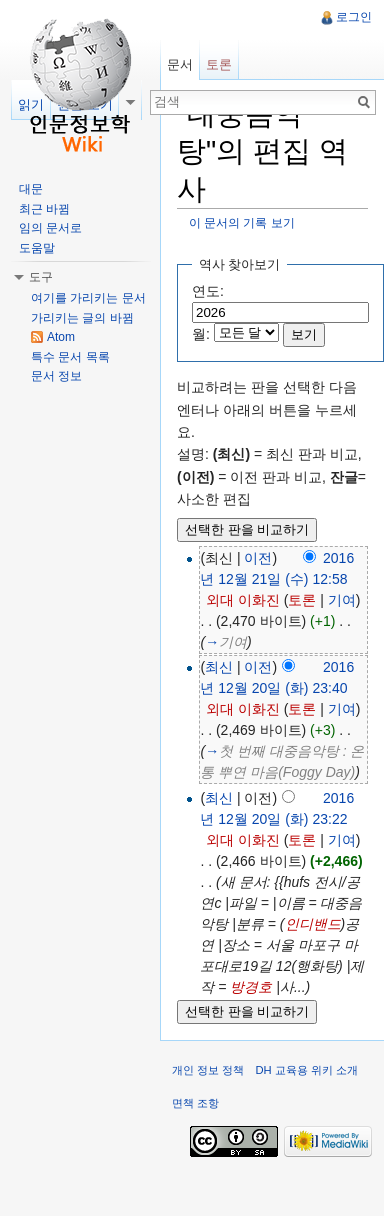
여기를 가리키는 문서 (88, 298)
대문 (31, 189)
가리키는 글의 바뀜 (82, 318)
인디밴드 (313, 924)
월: (201, 334)
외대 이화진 (243, 600)
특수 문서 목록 (70, 357)
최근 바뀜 (44, 209)
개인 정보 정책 (208, 1070)
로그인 (354, 17)
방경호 (251, 987)
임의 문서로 (50, 228)
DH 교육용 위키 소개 (306, 1070)
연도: (208, 291)
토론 (302, 600)
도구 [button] (41, 277)
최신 (219, 667)
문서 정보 (56, 376)
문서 (180, 64)
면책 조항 (195, 1103)
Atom (61, 337)
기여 (342, 600)
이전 (258, 558)
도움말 (37, 248)
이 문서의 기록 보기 (242, 222)
